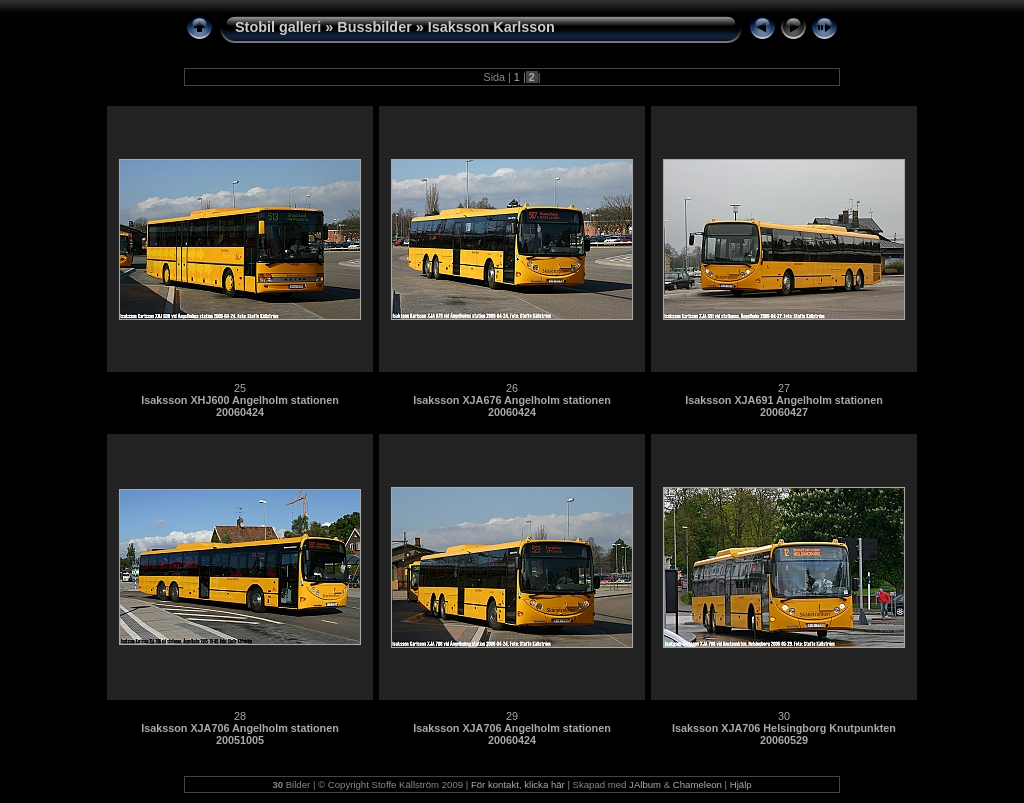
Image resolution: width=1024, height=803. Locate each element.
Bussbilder (374, 27)
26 (512, 388)
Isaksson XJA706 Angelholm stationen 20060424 (512, 734)
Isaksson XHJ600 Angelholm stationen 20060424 (240, 406)
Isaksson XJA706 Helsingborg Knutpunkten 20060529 (784, 734)
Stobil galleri (278, 27)
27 (784, 388)
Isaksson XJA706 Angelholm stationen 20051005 (240, 734)
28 (240, 716)
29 (512, 716)
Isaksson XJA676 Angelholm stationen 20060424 (512, 406)
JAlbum (645, 784)
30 (784, 716)
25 (240, 388)
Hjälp (741, 784)
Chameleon (697, 784)
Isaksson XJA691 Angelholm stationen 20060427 (784, 406)
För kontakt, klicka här (518, 784)
